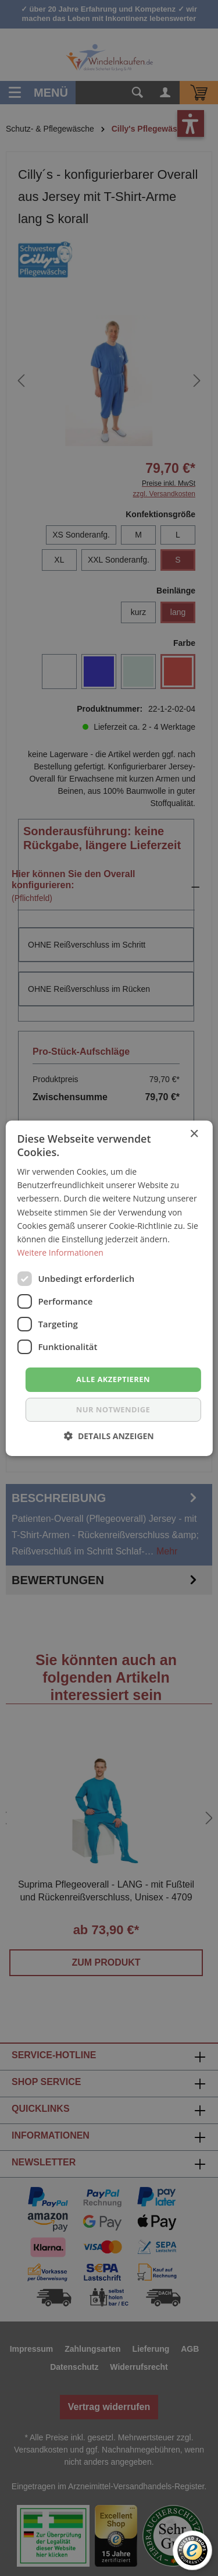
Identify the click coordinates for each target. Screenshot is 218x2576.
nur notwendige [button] (113, 1409)
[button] (109, 1435)
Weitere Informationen (60, 1252)
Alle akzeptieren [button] (113, 1379)
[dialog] (109, 1288)
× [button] (194, 1133)
